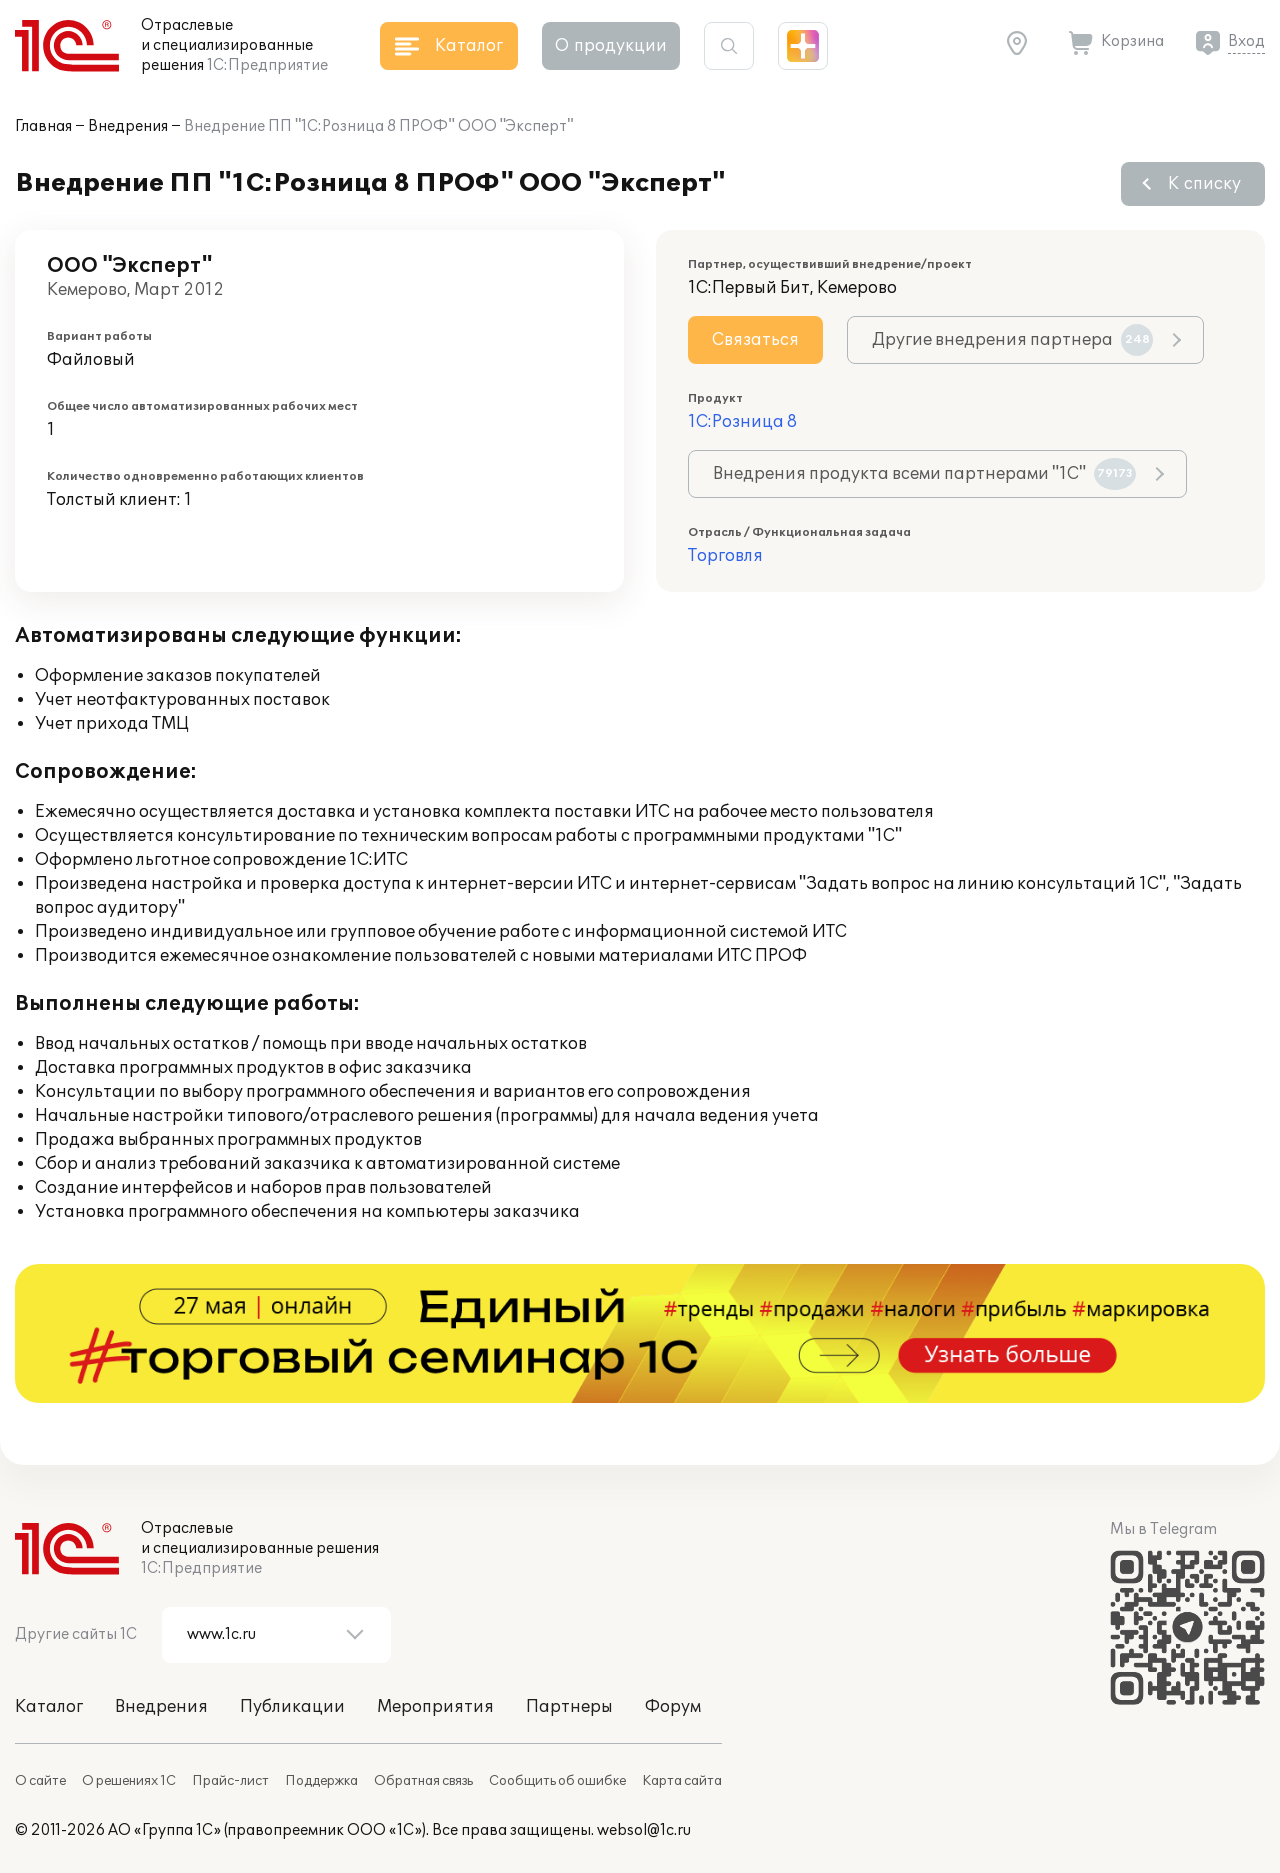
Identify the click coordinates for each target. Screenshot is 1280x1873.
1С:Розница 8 (742, 422)
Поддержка (321, 1781)
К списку (1204, 184)
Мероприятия (435, 1707)
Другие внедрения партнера (1012, 340)
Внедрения (128, 126)
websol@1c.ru (644, 1830)
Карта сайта (682, 1781)
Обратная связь (423, 1781)
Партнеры (569, 1707)
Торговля (725, 556)
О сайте (40, 1781)
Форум (673, 1707)
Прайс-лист (230, 1781)
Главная (43, 126)
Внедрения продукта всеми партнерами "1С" (924, 474)
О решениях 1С (129, 1781)
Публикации (292, 1707)
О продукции (611, 46)
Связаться (755, 340)
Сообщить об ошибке (557, 1781)
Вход (1246, 41)
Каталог (49, 1707)
